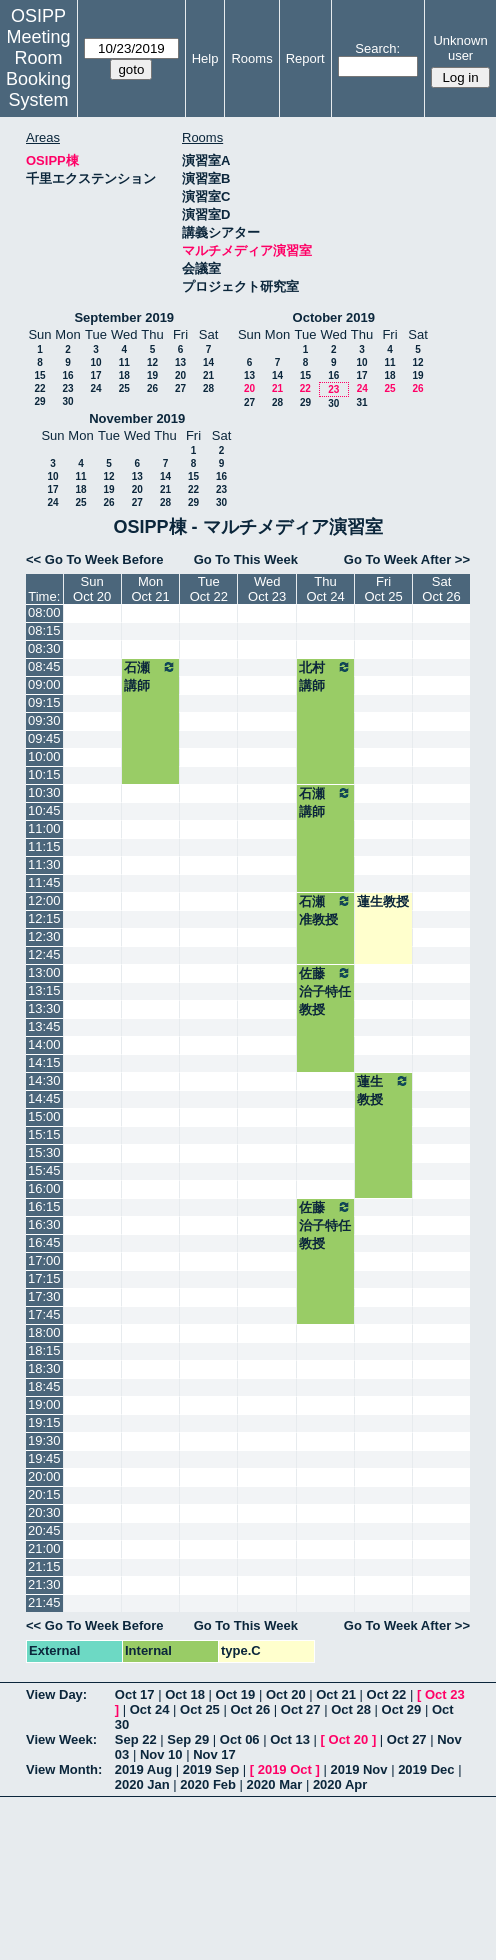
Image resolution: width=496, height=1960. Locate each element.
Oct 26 (250, 1709)
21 (208, 375)
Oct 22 (387, 1694)
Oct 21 (336, 1694)
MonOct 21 (150, 589)
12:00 (44, 900)
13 (180, 362)
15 (39, 375)
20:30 (44, 1512)
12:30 (44, 936)
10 (95, 362)
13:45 (44, 1026)
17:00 (44, 1260)
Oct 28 (351, 1709)
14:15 (44, 1062)
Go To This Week (246, 559)
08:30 (44, 648)
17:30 (44, 1296)
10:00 (44, 756)
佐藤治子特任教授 (325, 991)
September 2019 (124, 317)
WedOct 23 (267, 589)
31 (361, 402)
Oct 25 (200, 1709)
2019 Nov (358, 1769)
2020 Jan (142, 1784)
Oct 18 (185, 1694)
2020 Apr (340, 1784)
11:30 (44, 864)
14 (208, 362)
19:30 (44, 1440)
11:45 (44, 882)
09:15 (44, 702)
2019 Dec (426, 1769)
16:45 (44, 1242)
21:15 (44, 1566)
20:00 (44, 1476)
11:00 (44, 828)
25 (124, 388)
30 (67, 401)
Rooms (251, 58)
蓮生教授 (383, 901)
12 (152, 362)
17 (95, 375)
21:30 (44, 1584)
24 (95, 388)
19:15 (44, 1422)
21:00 (44, 1548)
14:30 (44, 1080)
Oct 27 (301, 1709)
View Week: (61, 1739)
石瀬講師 (150, 676)
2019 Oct (285, 1769)
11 (124, 362)
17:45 (44, 1314)
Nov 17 (214, 1754)
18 (124, 375)
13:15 (44, 990)
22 (39, 388)
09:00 (44, 684)
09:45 (44, 738)
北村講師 (325, 676)
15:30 (44, 1152)
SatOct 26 (441, 589)
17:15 (44, 1278)
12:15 (44, 918)
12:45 (44, 954)
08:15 (44, 630)
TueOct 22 (209, 589)
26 (152, 388)
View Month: (64, 1769)
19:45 (44, 1458)
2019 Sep (211, 1769)
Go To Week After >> (407, 559)
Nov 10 (161, 1754)
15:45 (44, 1170)
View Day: (56, 1694)
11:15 (44, 846)
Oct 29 (402, 1709)
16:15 (44, 1206)
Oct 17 (135, 1694)
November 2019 (137, 418)
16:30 (44, 1224)
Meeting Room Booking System (38, 68)
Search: (377, 48)
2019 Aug (143, 1769)
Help (205, 58)
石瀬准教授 (325, 910)
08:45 (44, 666)
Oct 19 (236, 1694)
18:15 (44, 1350)
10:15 (44, 774)
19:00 (44, 1404)
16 (67, 375)
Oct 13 (290, 1739)
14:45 (44, 1098)
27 (180, 388)
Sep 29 (188, 1739)
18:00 (44, 1332)
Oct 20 (286, 1694)
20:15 (44, 1494)
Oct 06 (240, 1739)
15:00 (44, 1116)
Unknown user (460, 48)
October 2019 (334, 317)
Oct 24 (150, 1709)
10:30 (44, 792)
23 (67, 388)
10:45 (44, 810)
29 (39, 401)
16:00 (44, 1188)
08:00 (44, 612)
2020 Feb (208, 1784)
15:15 (44, 1134)
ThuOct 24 (325, 589)
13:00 (44, 972)
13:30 (44, 1008)
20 (180, 375)
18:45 (44, 1386)
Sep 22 (136, 1739)
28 (208, 388)
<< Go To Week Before (95, 559)
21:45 (44, 1602)
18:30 (44, 1368)
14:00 (44, 1044)
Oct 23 (445, 1694)
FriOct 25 (383, 589)
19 (152, 375)
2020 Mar (275, 1784)
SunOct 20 (92, 589)
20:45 (44, 1530)
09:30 (44, 720)
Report (305, 58)
